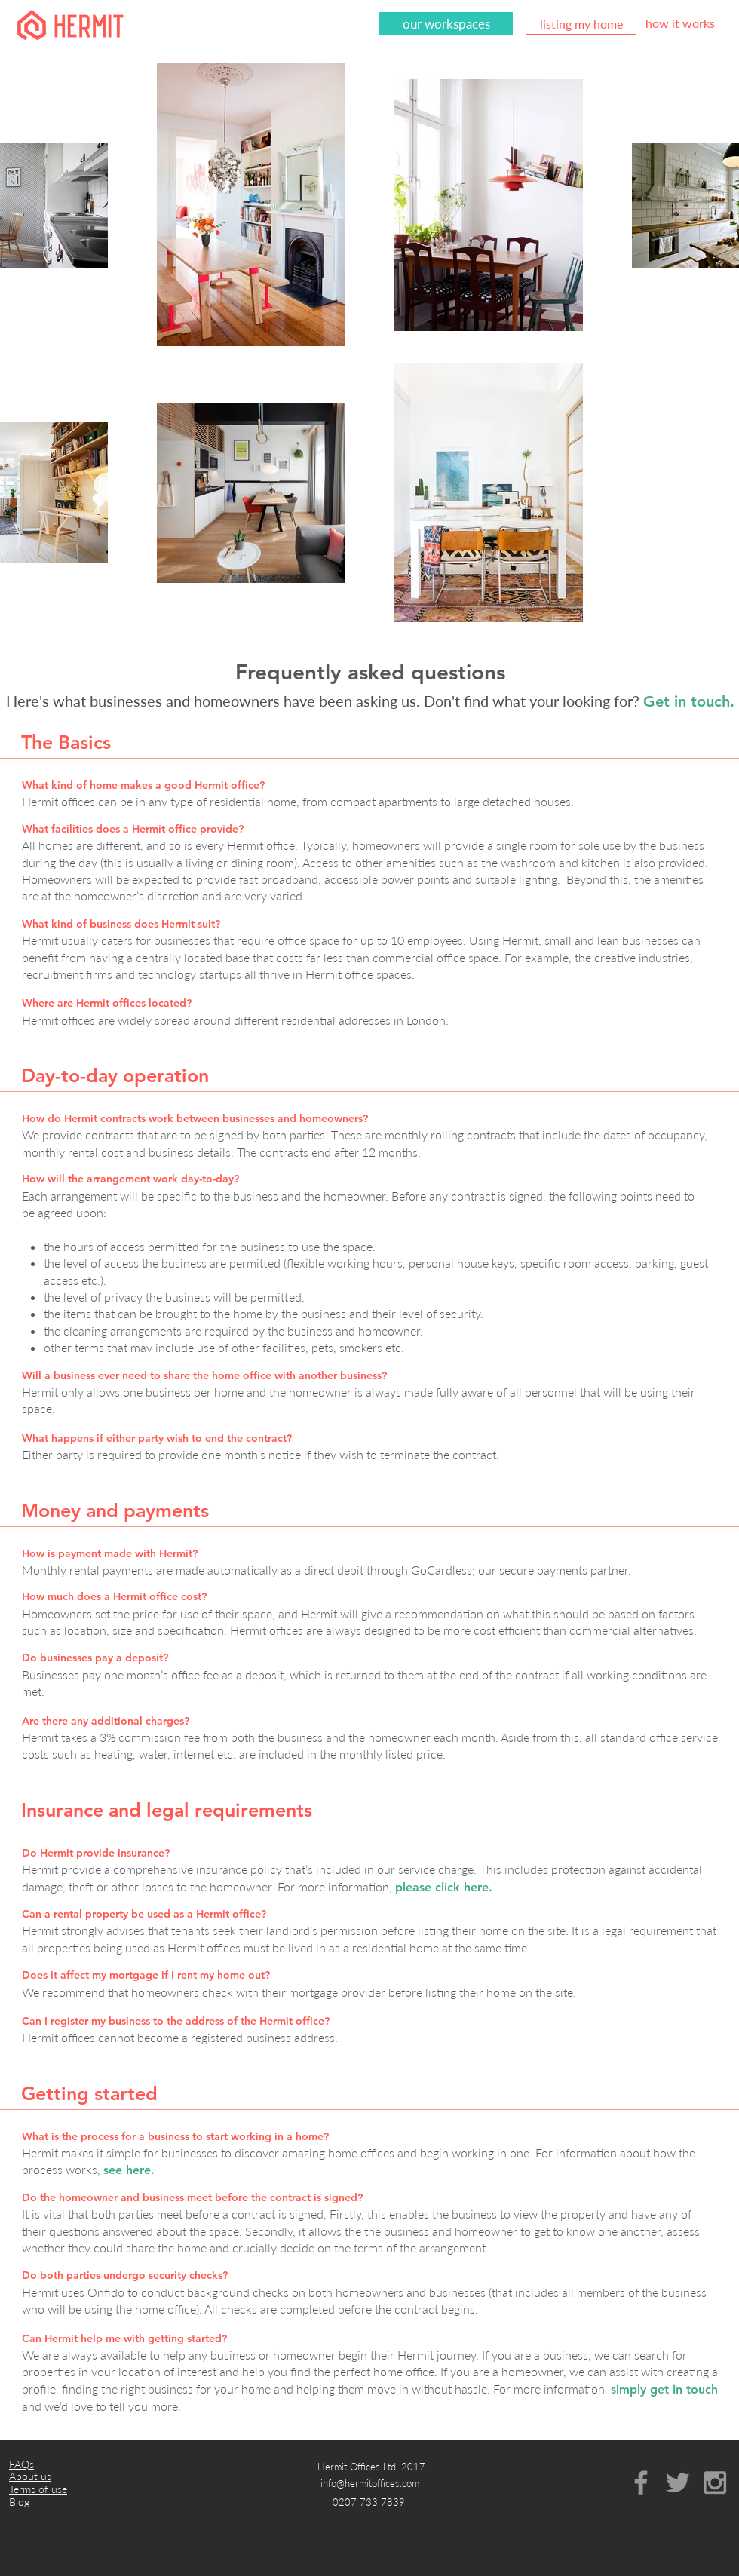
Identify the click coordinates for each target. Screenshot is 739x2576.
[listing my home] (581, 24)
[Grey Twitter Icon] (678, 2482)
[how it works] (680, 23)
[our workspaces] (446, 23)
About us (30, 2476)
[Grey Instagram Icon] (715, 2482)
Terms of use (38, 2488)
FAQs (21, 2464)
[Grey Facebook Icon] (641, 2482)
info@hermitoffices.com (369, 2483)
